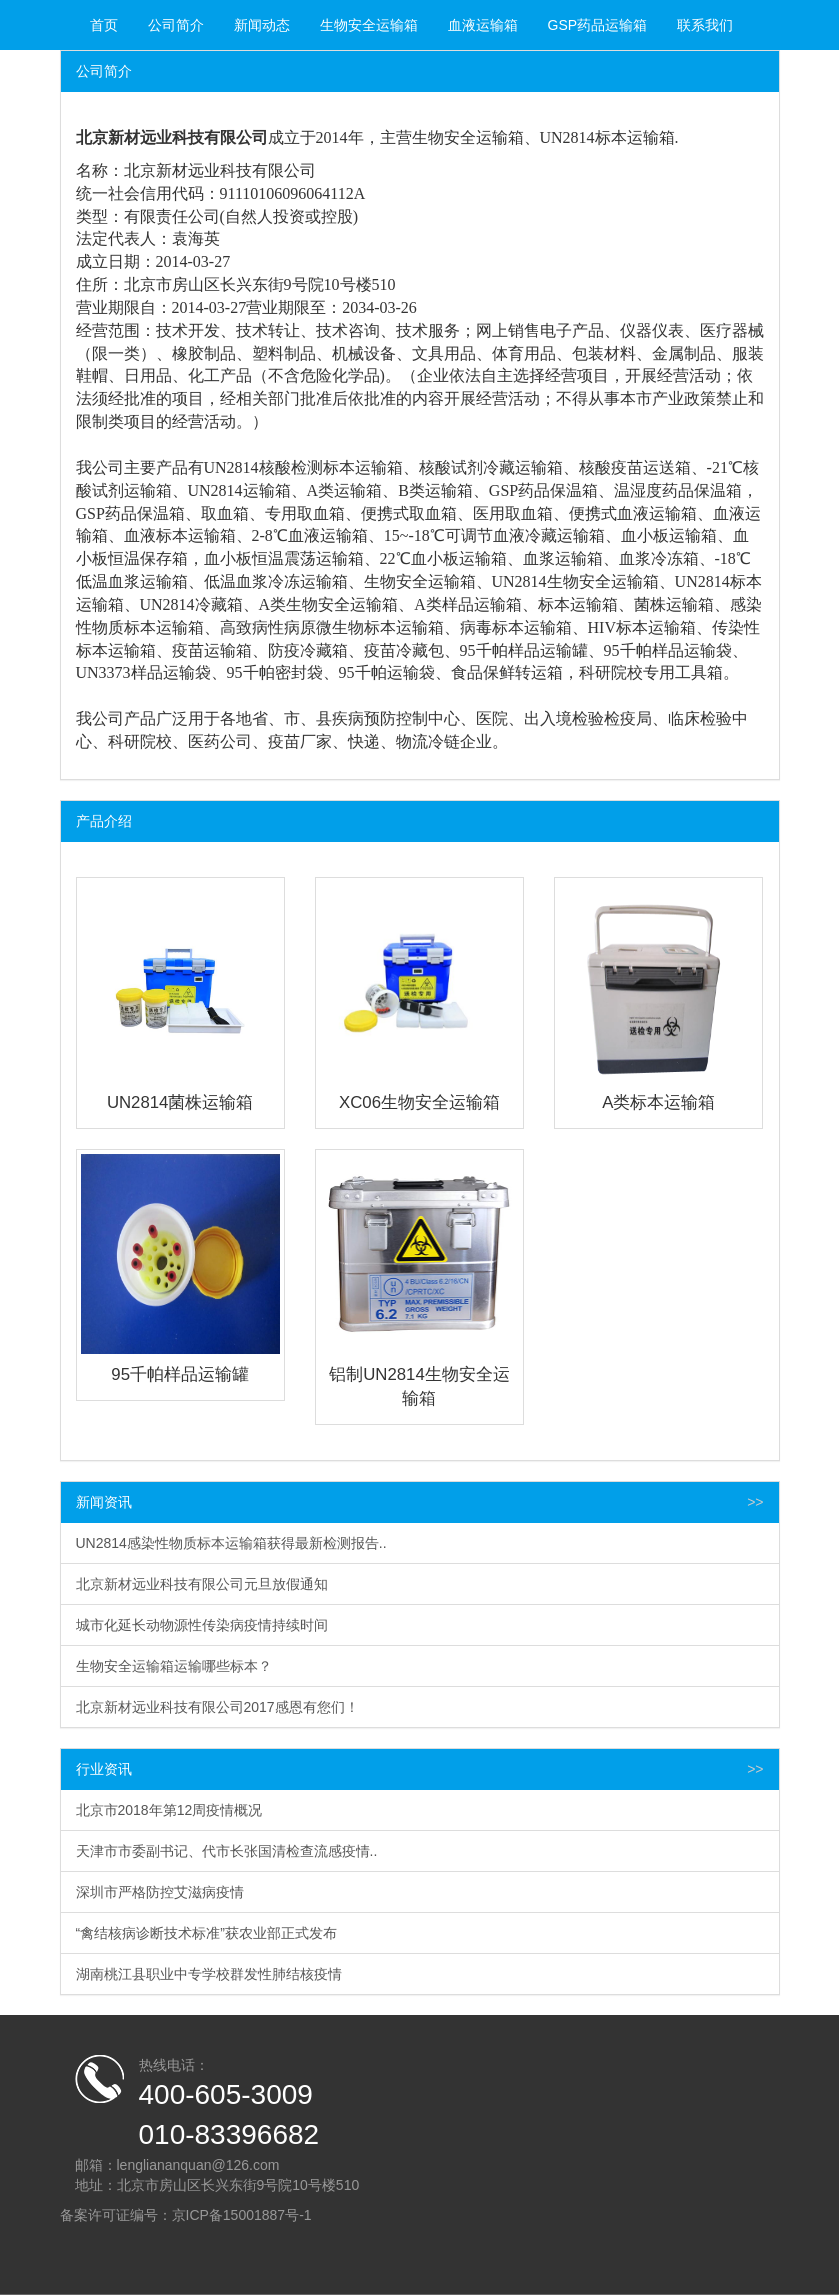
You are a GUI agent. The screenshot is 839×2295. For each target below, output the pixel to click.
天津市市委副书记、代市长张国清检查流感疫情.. (227, 1851)
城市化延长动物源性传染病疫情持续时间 (202, 1625)
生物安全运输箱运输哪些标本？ (174, 1666)
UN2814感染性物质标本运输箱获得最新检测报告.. (231, 1543)
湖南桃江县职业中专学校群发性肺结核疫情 (209, 1974)
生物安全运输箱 (369, 25)
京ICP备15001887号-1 (242, 2215)
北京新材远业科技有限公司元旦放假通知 (202, 1584)
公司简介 (176, 25)
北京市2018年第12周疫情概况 (169, 1810)
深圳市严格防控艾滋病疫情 (160, 1892)
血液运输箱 (483, 25)
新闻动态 (262, 25)
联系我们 (705, 25)
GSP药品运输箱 (598, 25)
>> (755, 1502)
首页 (104, 25)
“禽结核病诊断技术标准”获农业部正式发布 (206, 1933)
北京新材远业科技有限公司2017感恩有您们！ (217, 1707)
